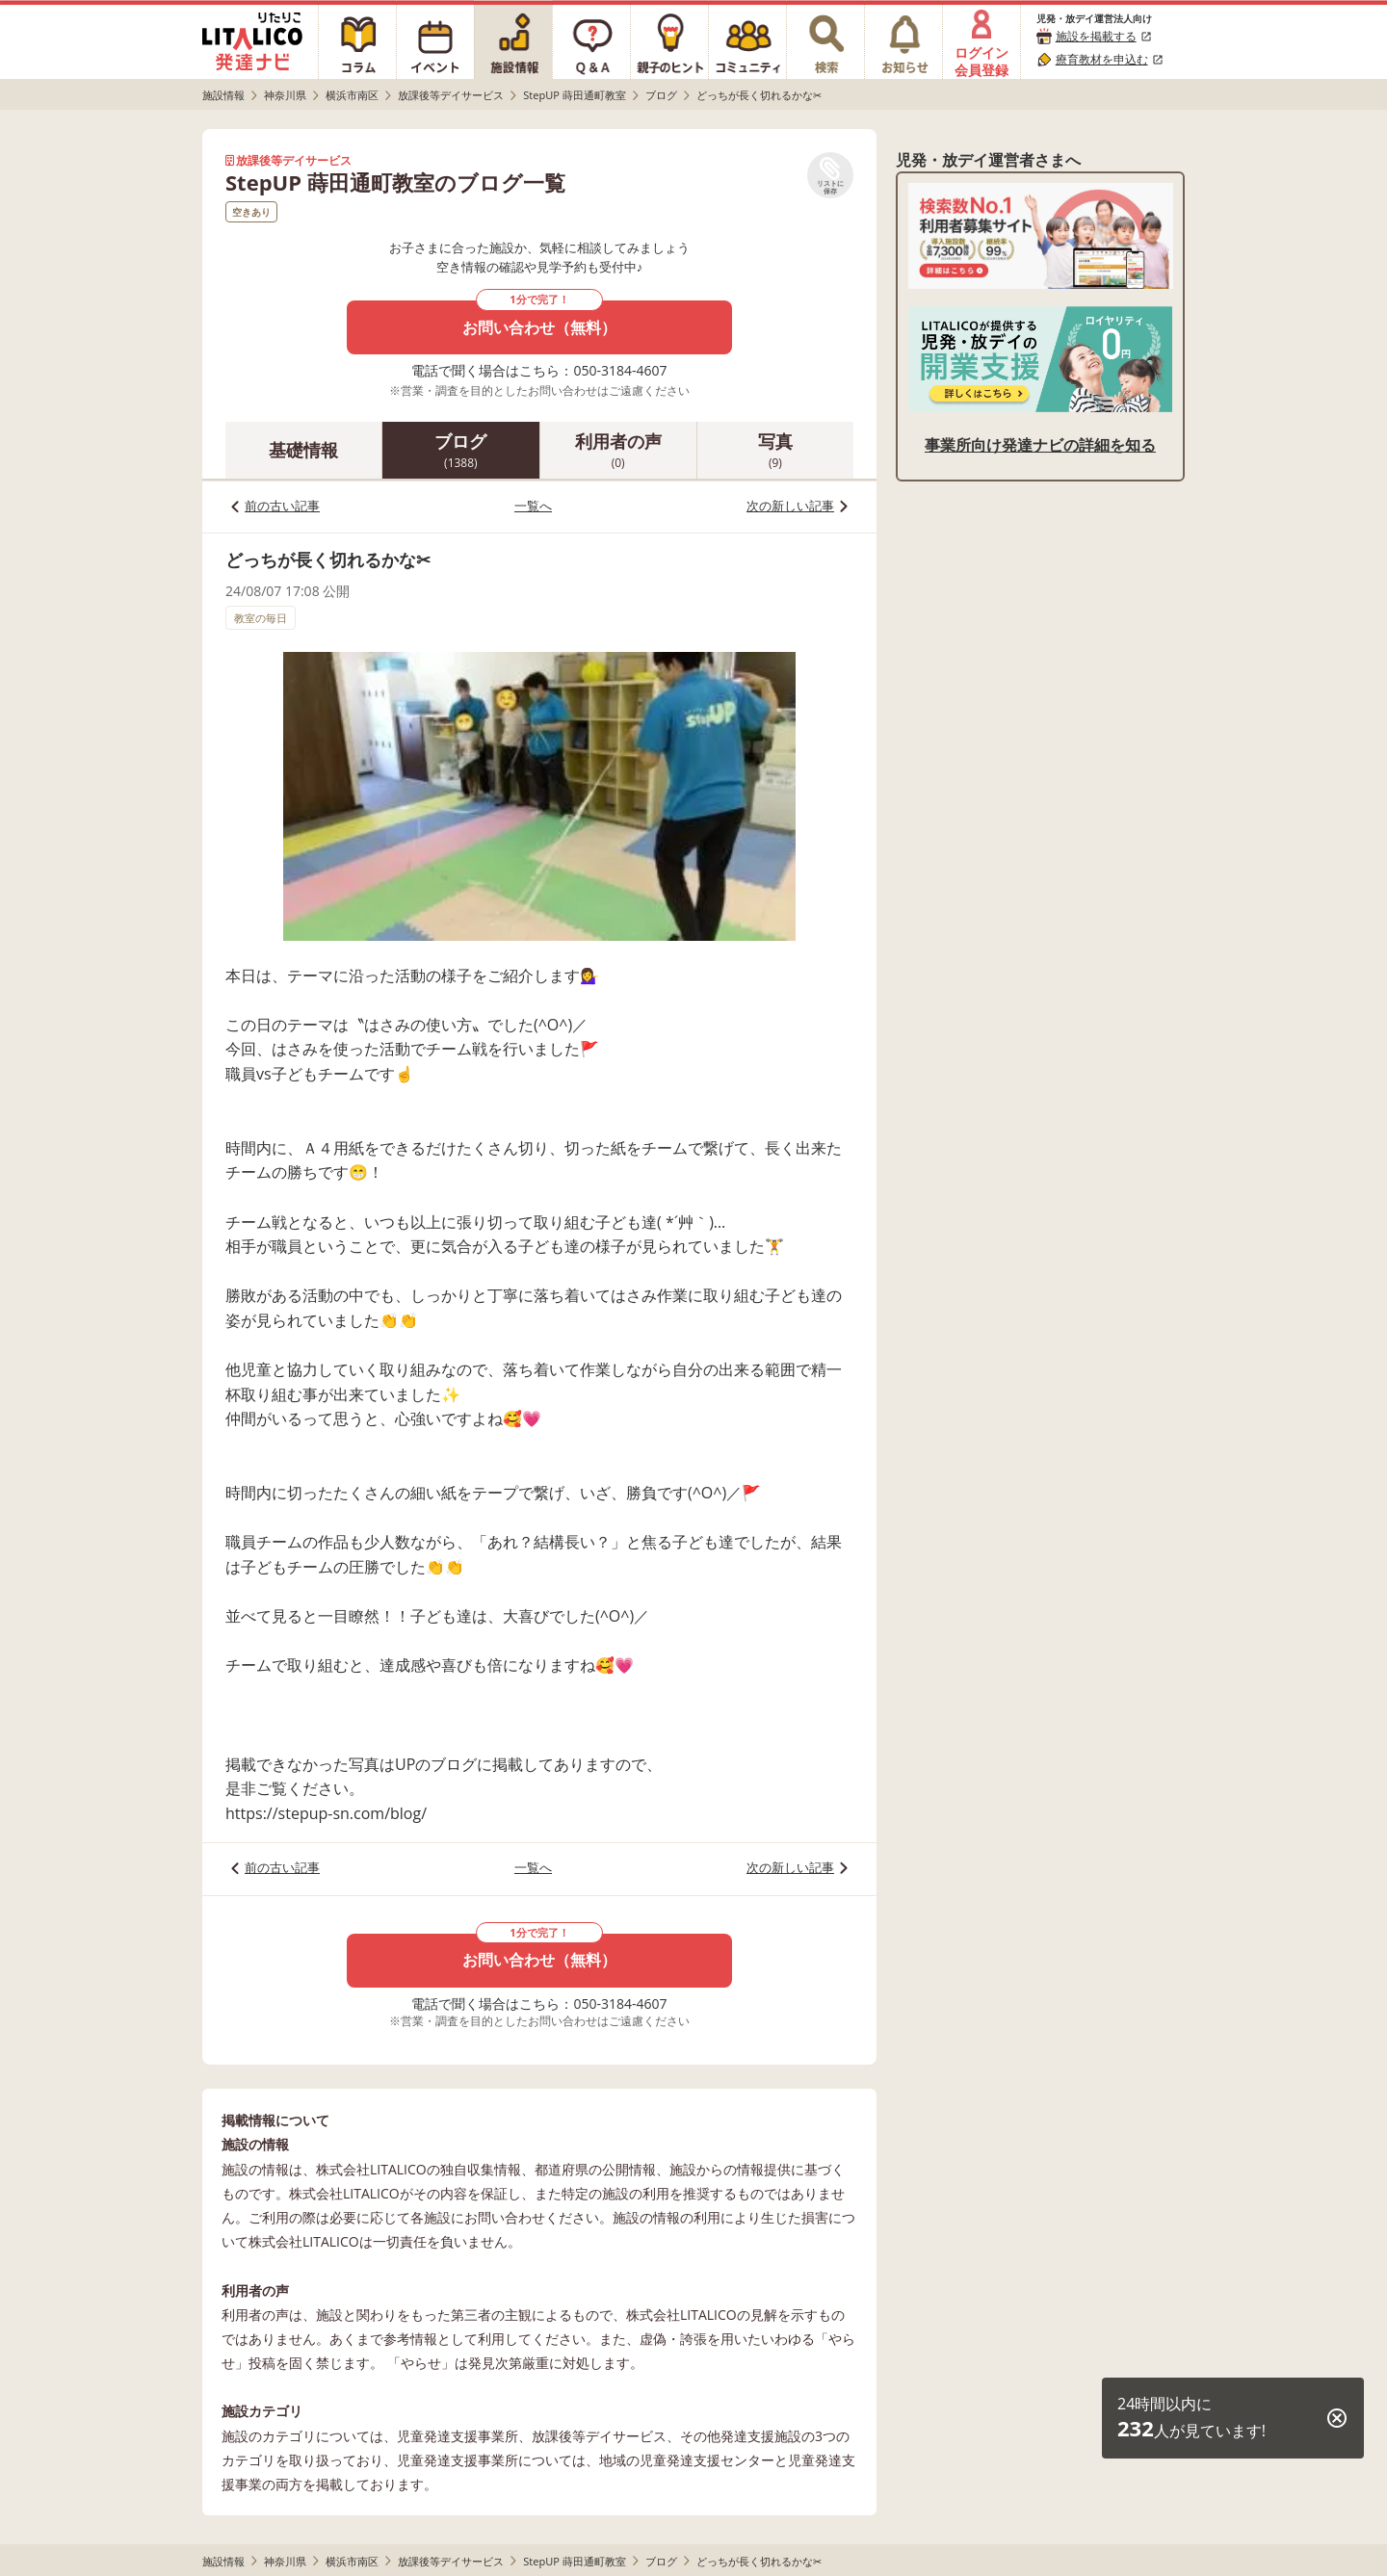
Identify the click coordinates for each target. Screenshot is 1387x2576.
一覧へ (533, 505)
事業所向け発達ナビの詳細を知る (1040, 444)
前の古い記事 (282, 505)
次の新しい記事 (790, 505)
